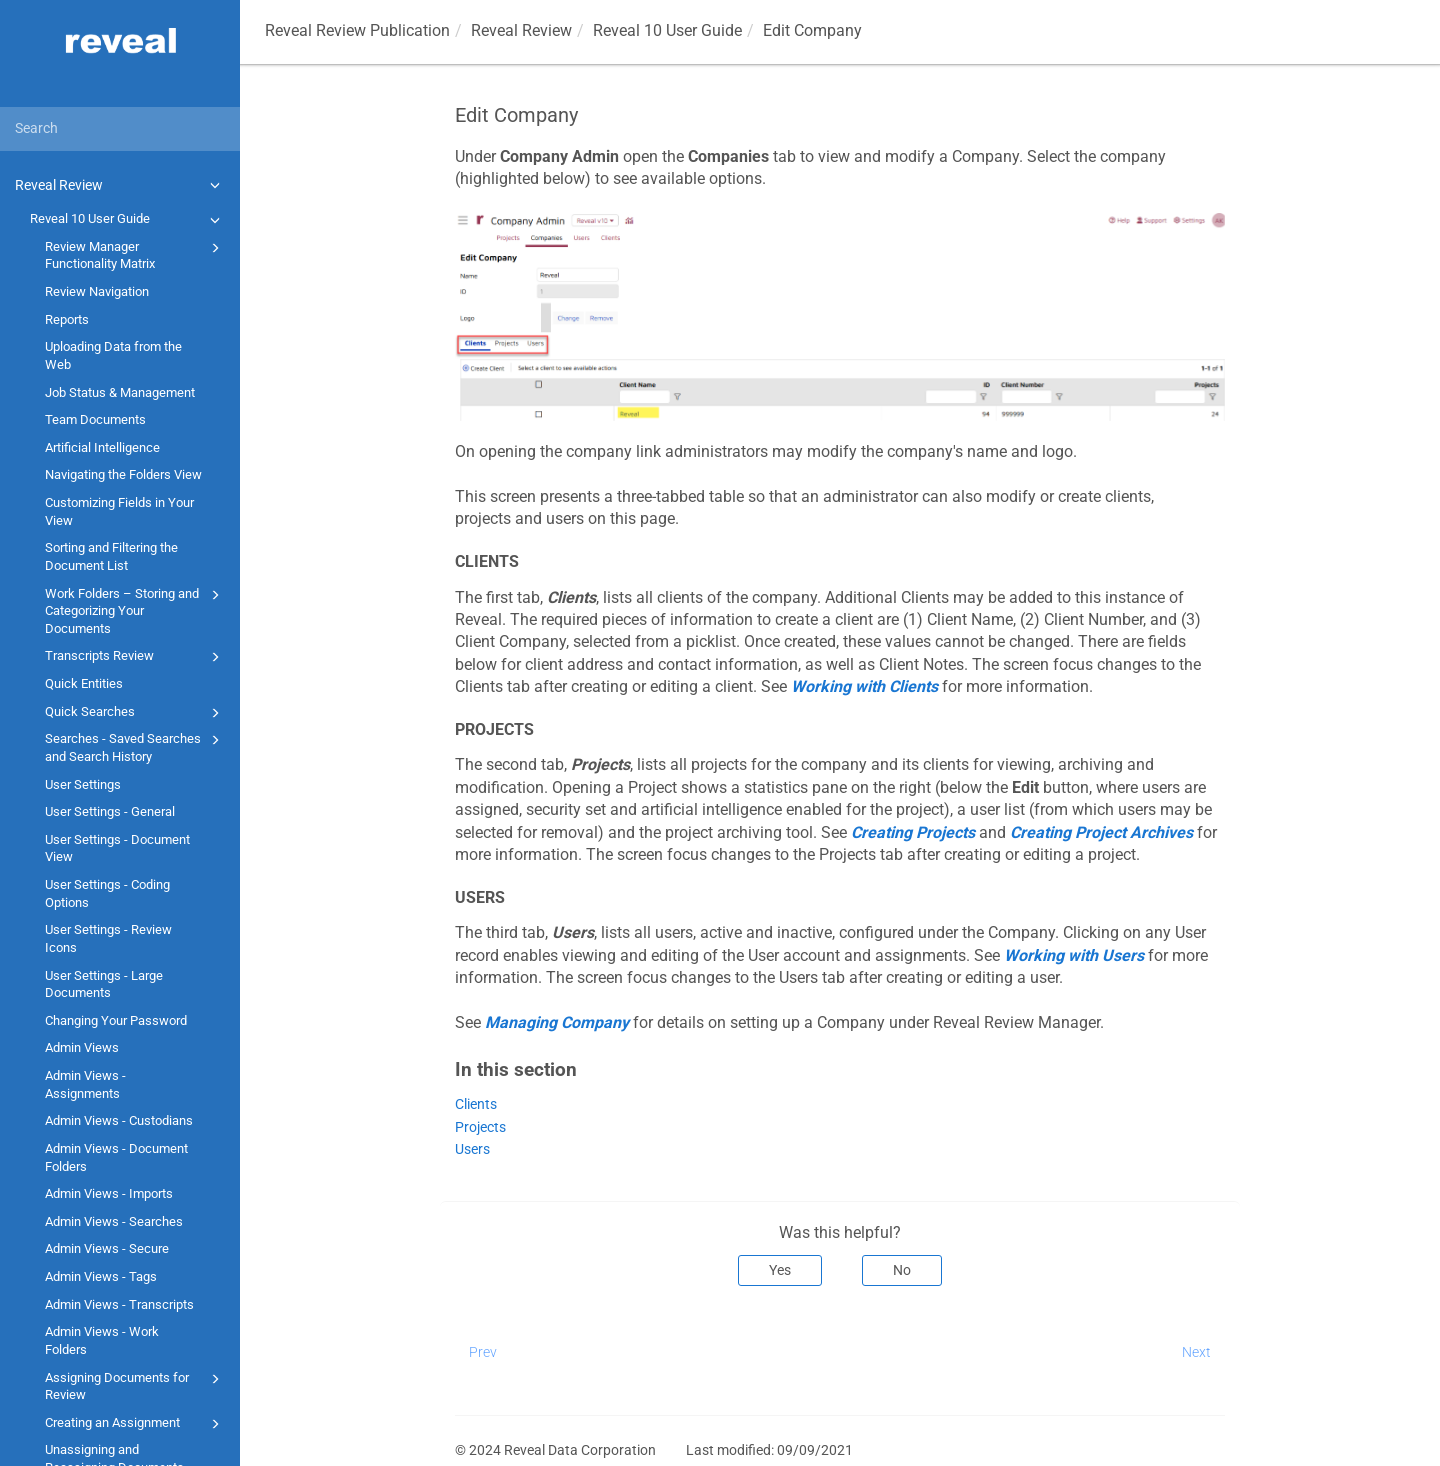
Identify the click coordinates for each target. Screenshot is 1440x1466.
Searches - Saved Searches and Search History (135, 746)
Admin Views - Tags (101, 1276)
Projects (480, 1127)
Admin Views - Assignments (85, 1084)
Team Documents (95, 419)
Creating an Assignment (135, 1424)
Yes (780, 1270)
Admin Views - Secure (107, 1248)
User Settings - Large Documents (104, 984)
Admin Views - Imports (109, 1193)
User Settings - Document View (117, 848)
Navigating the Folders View (123, 474)
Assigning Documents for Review (135, 1385)
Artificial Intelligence (102, 447)
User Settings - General (110, 811)
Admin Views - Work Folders (102, 1340)
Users (472, 1149)
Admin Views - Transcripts (119, 1304)
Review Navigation (97, 291)
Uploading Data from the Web (113, 355)
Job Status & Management (120, 392)
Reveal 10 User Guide (128, 220)
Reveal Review (120, 185)
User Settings (83, 784)
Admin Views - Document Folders (116, 1157)
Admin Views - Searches (114, 1221)
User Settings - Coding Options (107, 893)
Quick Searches (135, 713)
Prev (483, 1352)
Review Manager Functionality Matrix (135, 254)
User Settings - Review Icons (108, 938)
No (902, 1270)
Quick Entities (84, 683)
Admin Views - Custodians (119, 1120)
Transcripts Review (135, 657)
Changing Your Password (116, 1020)
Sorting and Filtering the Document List (111, 556)
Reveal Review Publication (357, 30)
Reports (67, 319)
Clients (476, 1104)
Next (1196, 1352)
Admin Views (82, 1047)
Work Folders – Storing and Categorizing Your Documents (135, 610)
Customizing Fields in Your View (119, 511)
